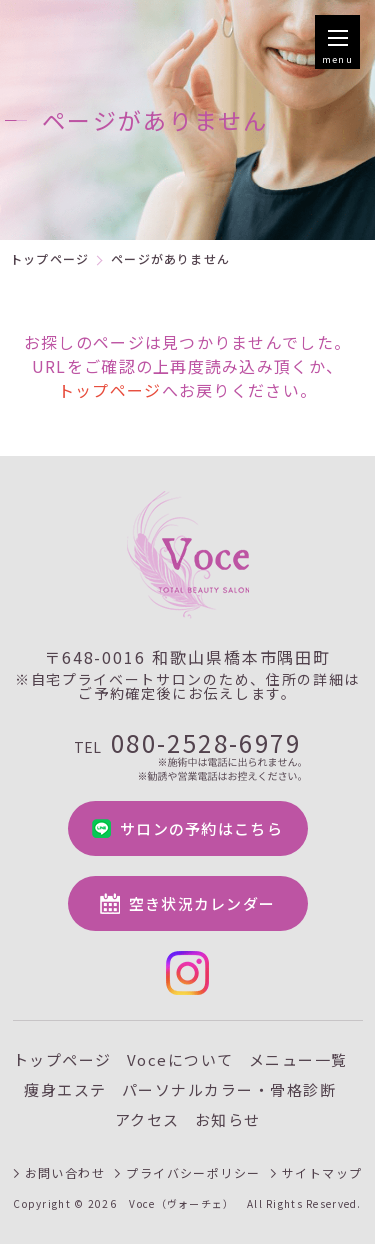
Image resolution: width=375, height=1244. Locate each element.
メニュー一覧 (298, 1059)
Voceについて (180, 1059)
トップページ (49, 258)
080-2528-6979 (187, 756)
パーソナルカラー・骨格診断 (229, 1089)
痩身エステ (65, 1089)
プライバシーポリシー (193, 1173)
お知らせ (228, 1119)
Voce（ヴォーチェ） (181, 1204)
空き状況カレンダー (202, 903)
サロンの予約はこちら (201, 828)
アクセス (147, 1119)
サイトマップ (322, 1173)
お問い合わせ (65, 1173)
